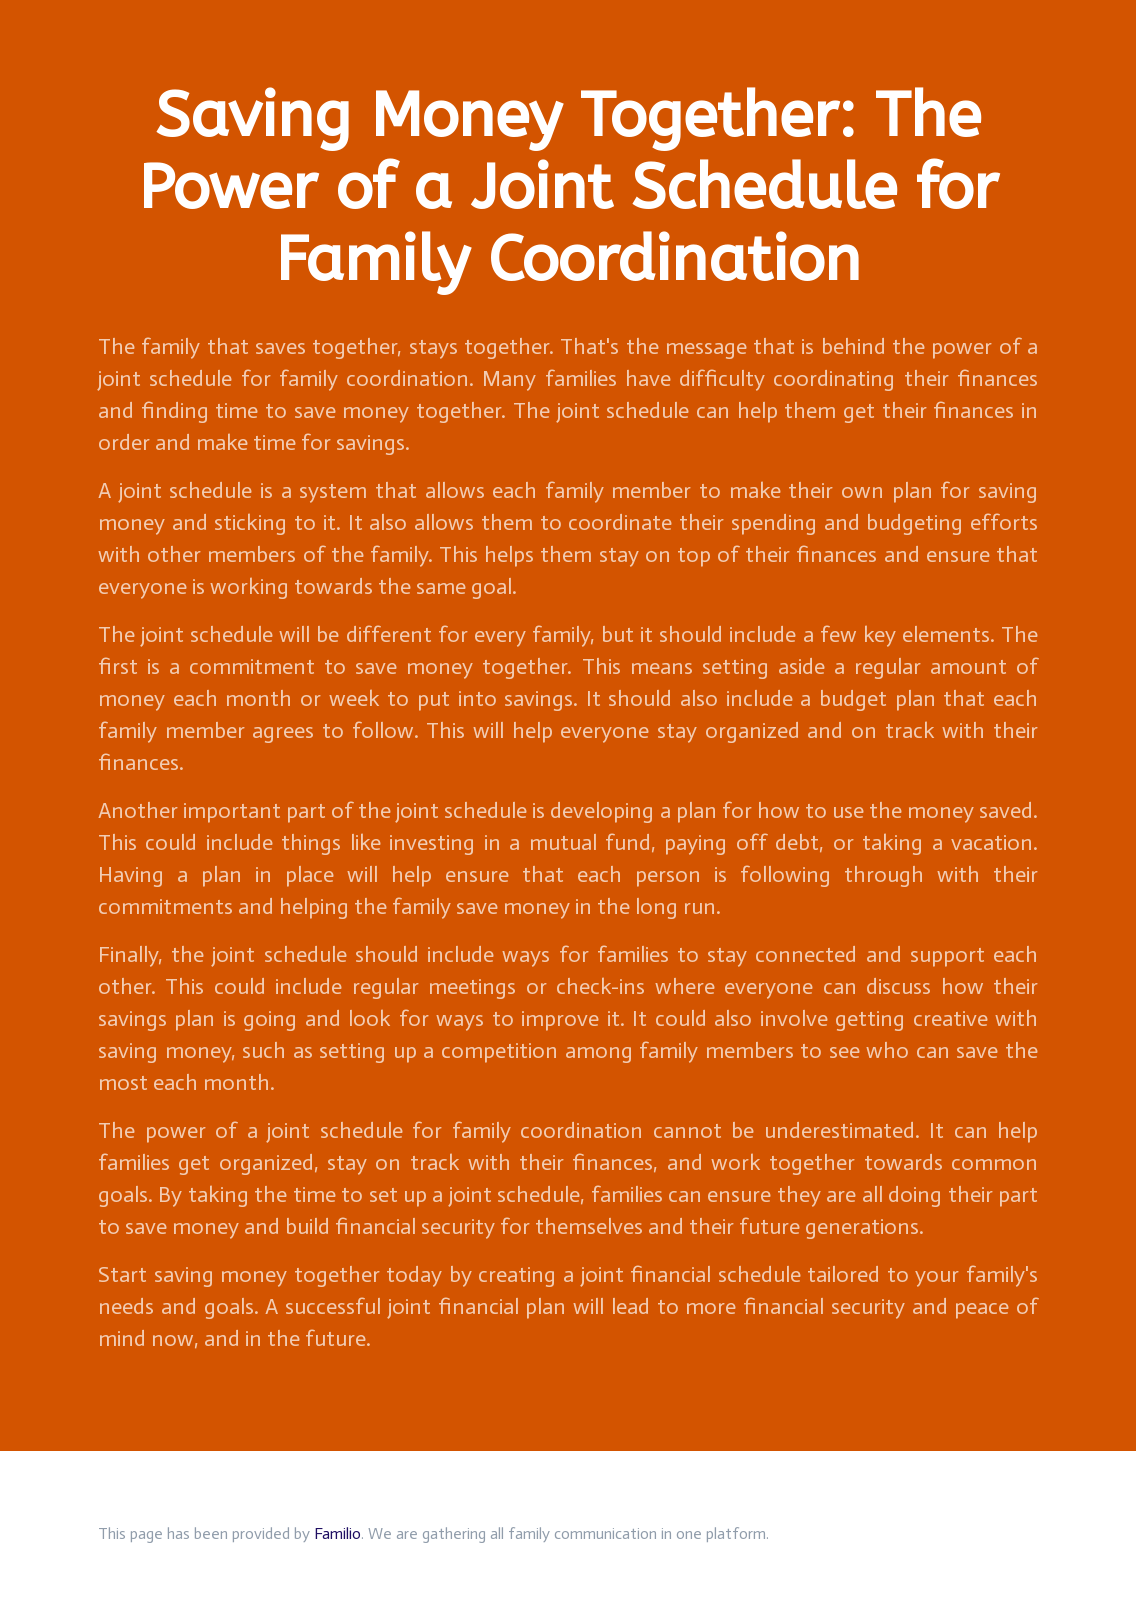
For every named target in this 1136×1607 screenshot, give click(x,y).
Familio (337, 1533)
